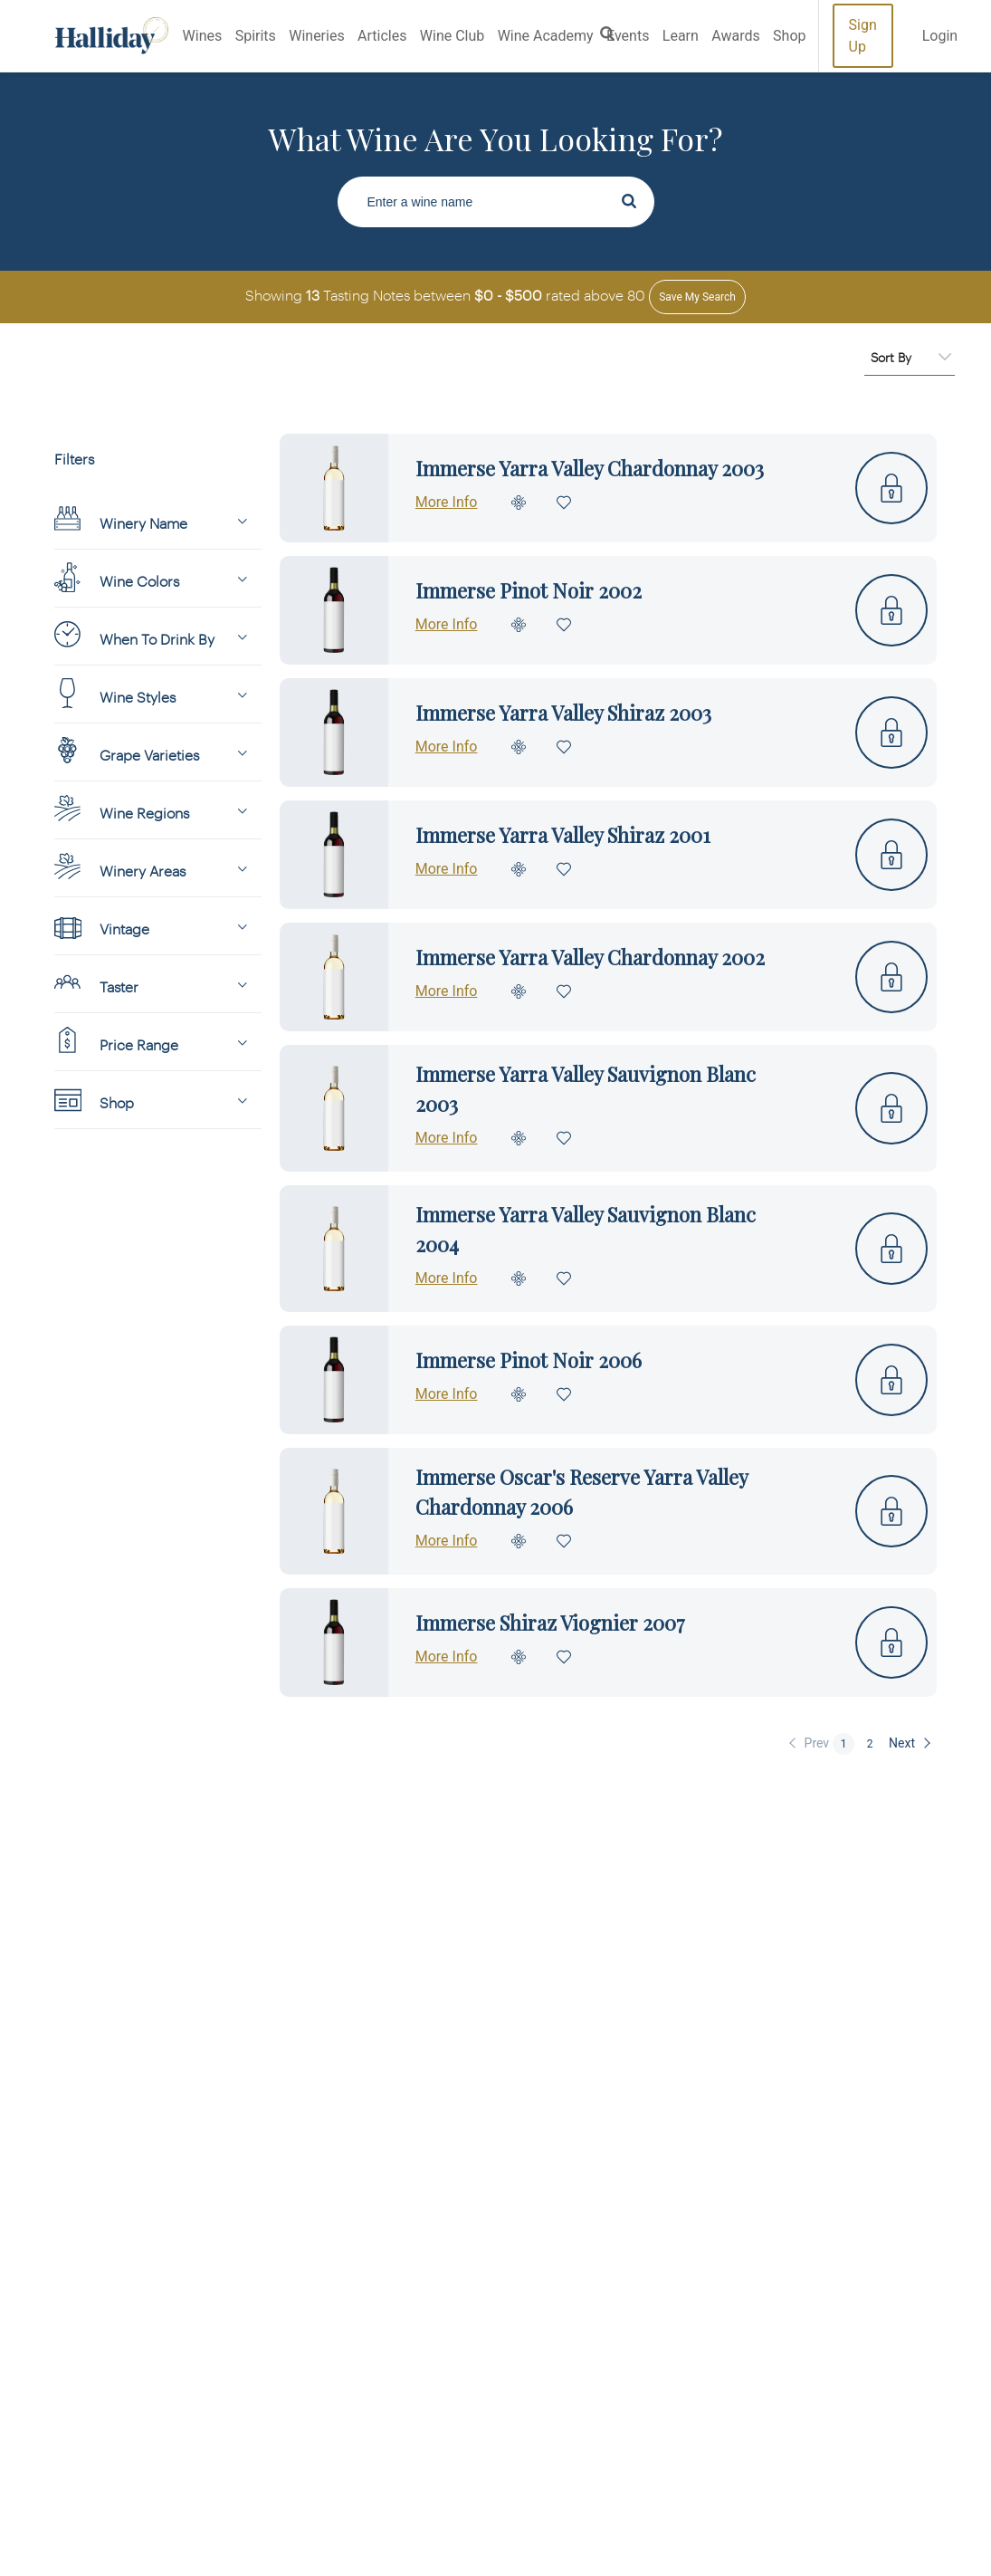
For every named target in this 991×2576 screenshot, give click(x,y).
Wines (203, 35)
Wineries (316, 35)
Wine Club (452, 35)
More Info (446, 502)
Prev (817, 1743)
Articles (381, 35)
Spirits (255, 35)
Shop (789, 35)
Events (627, 35)
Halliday (111, 35)
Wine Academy (546, 35)
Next (902, 1743)
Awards (735, 35)
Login (940, 35)
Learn (680, 35)
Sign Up (863, 35)
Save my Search (697, 297)
